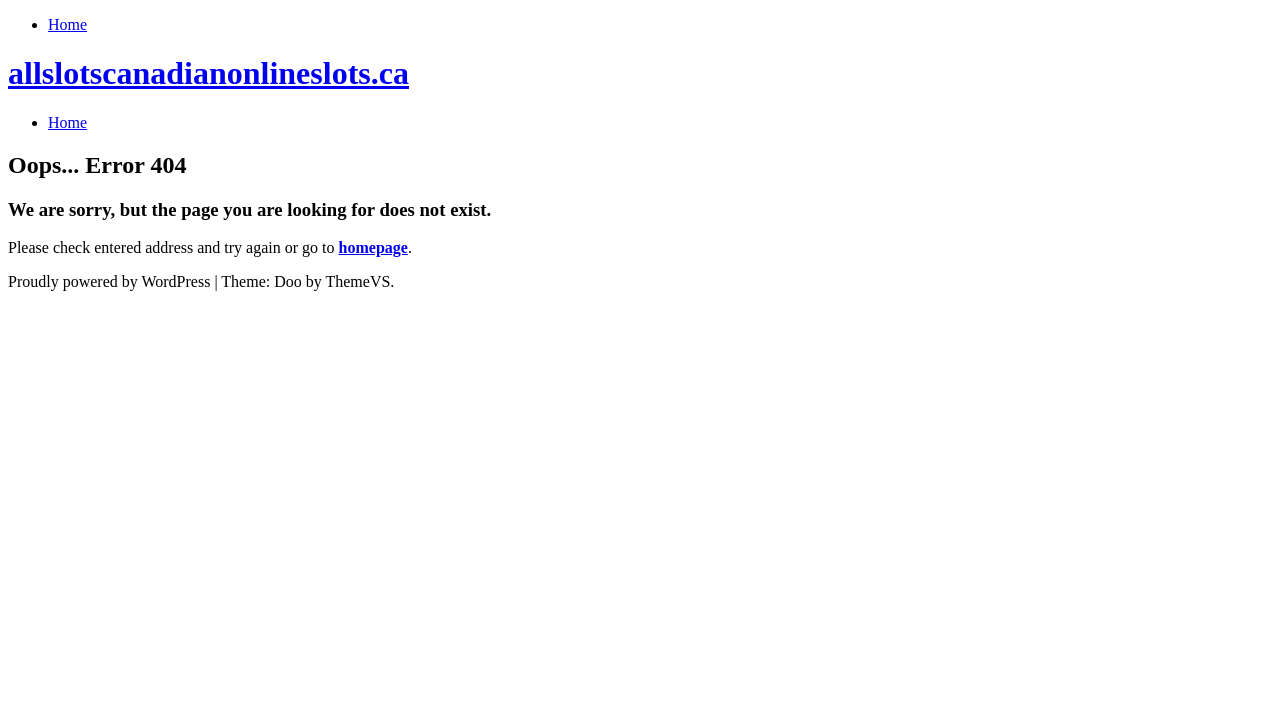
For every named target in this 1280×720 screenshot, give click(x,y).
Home (67, 24)
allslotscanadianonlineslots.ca (208, 73)
